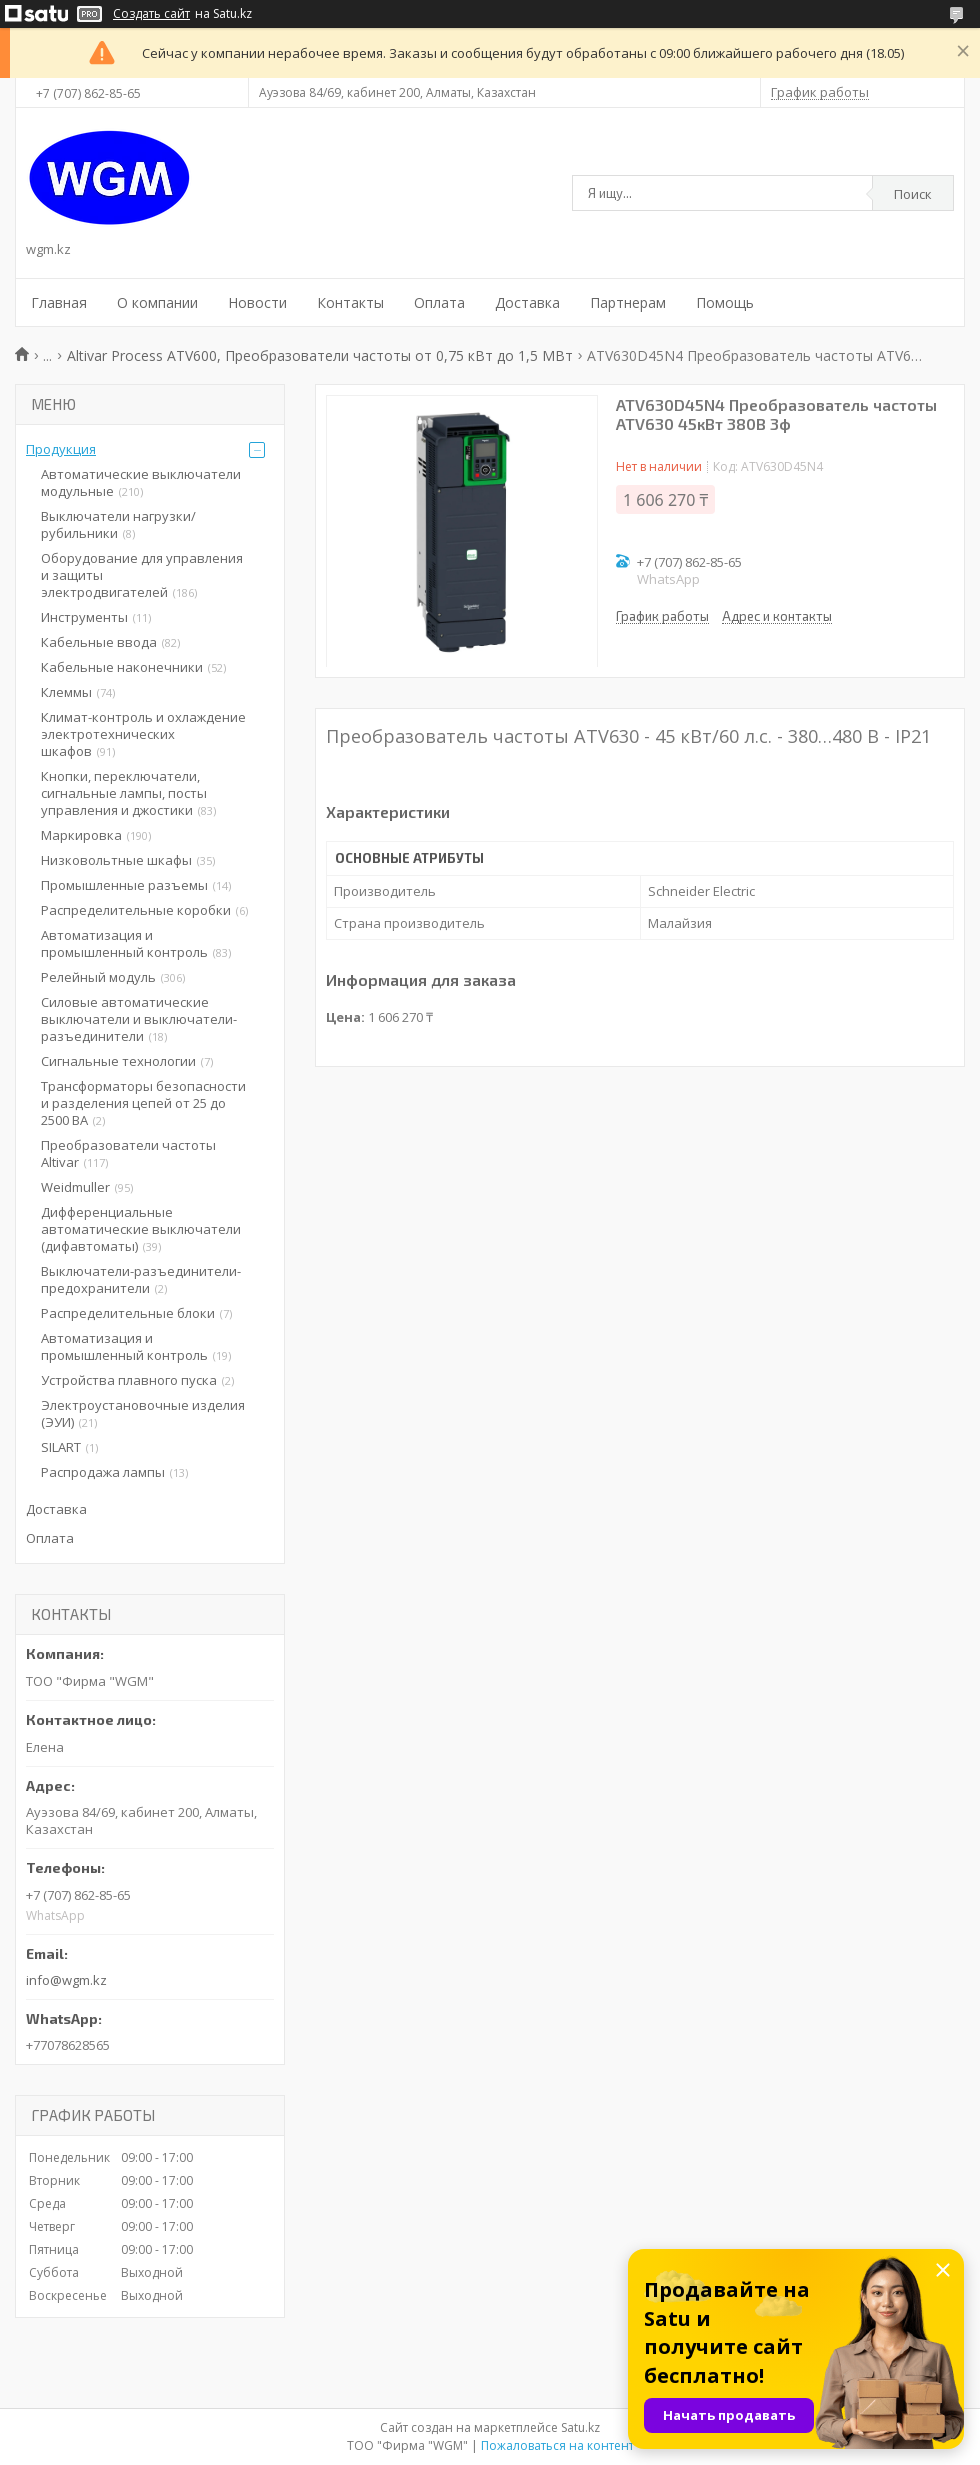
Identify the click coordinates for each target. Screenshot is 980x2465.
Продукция (61, 449)
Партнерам (628, 302)
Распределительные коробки (136, 910)
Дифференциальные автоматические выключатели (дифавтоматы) (141, 1229)
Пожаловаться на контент (557, 2445)
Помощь (725, 302)
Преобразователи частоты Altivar (128, 1153)
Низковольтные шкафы (116, 860)
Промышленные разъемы (124, 885)
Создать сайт (151, 14)
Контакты (350, 302)
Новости (257, 302)
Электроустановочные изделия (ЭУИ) (143, 1413)
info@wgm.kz (66, 1980)
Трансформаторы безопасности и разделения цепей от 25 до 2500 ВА (143, 1103)
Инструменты (84, 617)
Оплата (439, 302)
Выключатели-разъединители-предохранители (141, 1279)
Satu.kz (580, 2427)
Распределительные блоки (128, 1313)
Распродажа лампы (103, 1472)
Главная (59, 302)
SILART (61, 1447)
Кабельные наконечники (122, 667)
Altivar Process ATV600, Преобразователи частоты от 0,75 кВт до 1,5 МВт (320, 355)
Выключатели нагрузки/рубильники (118, 524)
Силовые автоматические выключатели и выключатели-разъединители (139, 1019)
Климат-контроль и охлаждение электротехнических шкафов (143, 734)
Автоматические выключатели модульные (141, 482)
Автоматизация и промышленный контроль (124, 943)
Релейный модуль (98, 977)
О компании (157, 302)
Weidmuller (75, 1187)
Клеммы (66, 692)
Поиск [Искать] (913, 194)
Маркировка (81, 835)
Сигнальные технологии (118, 1061)
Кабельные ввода (99, 642)
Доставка (527, 302)
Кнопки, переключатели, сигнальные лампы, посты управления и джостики (124, 793)
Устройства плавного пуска (129, 1380)
